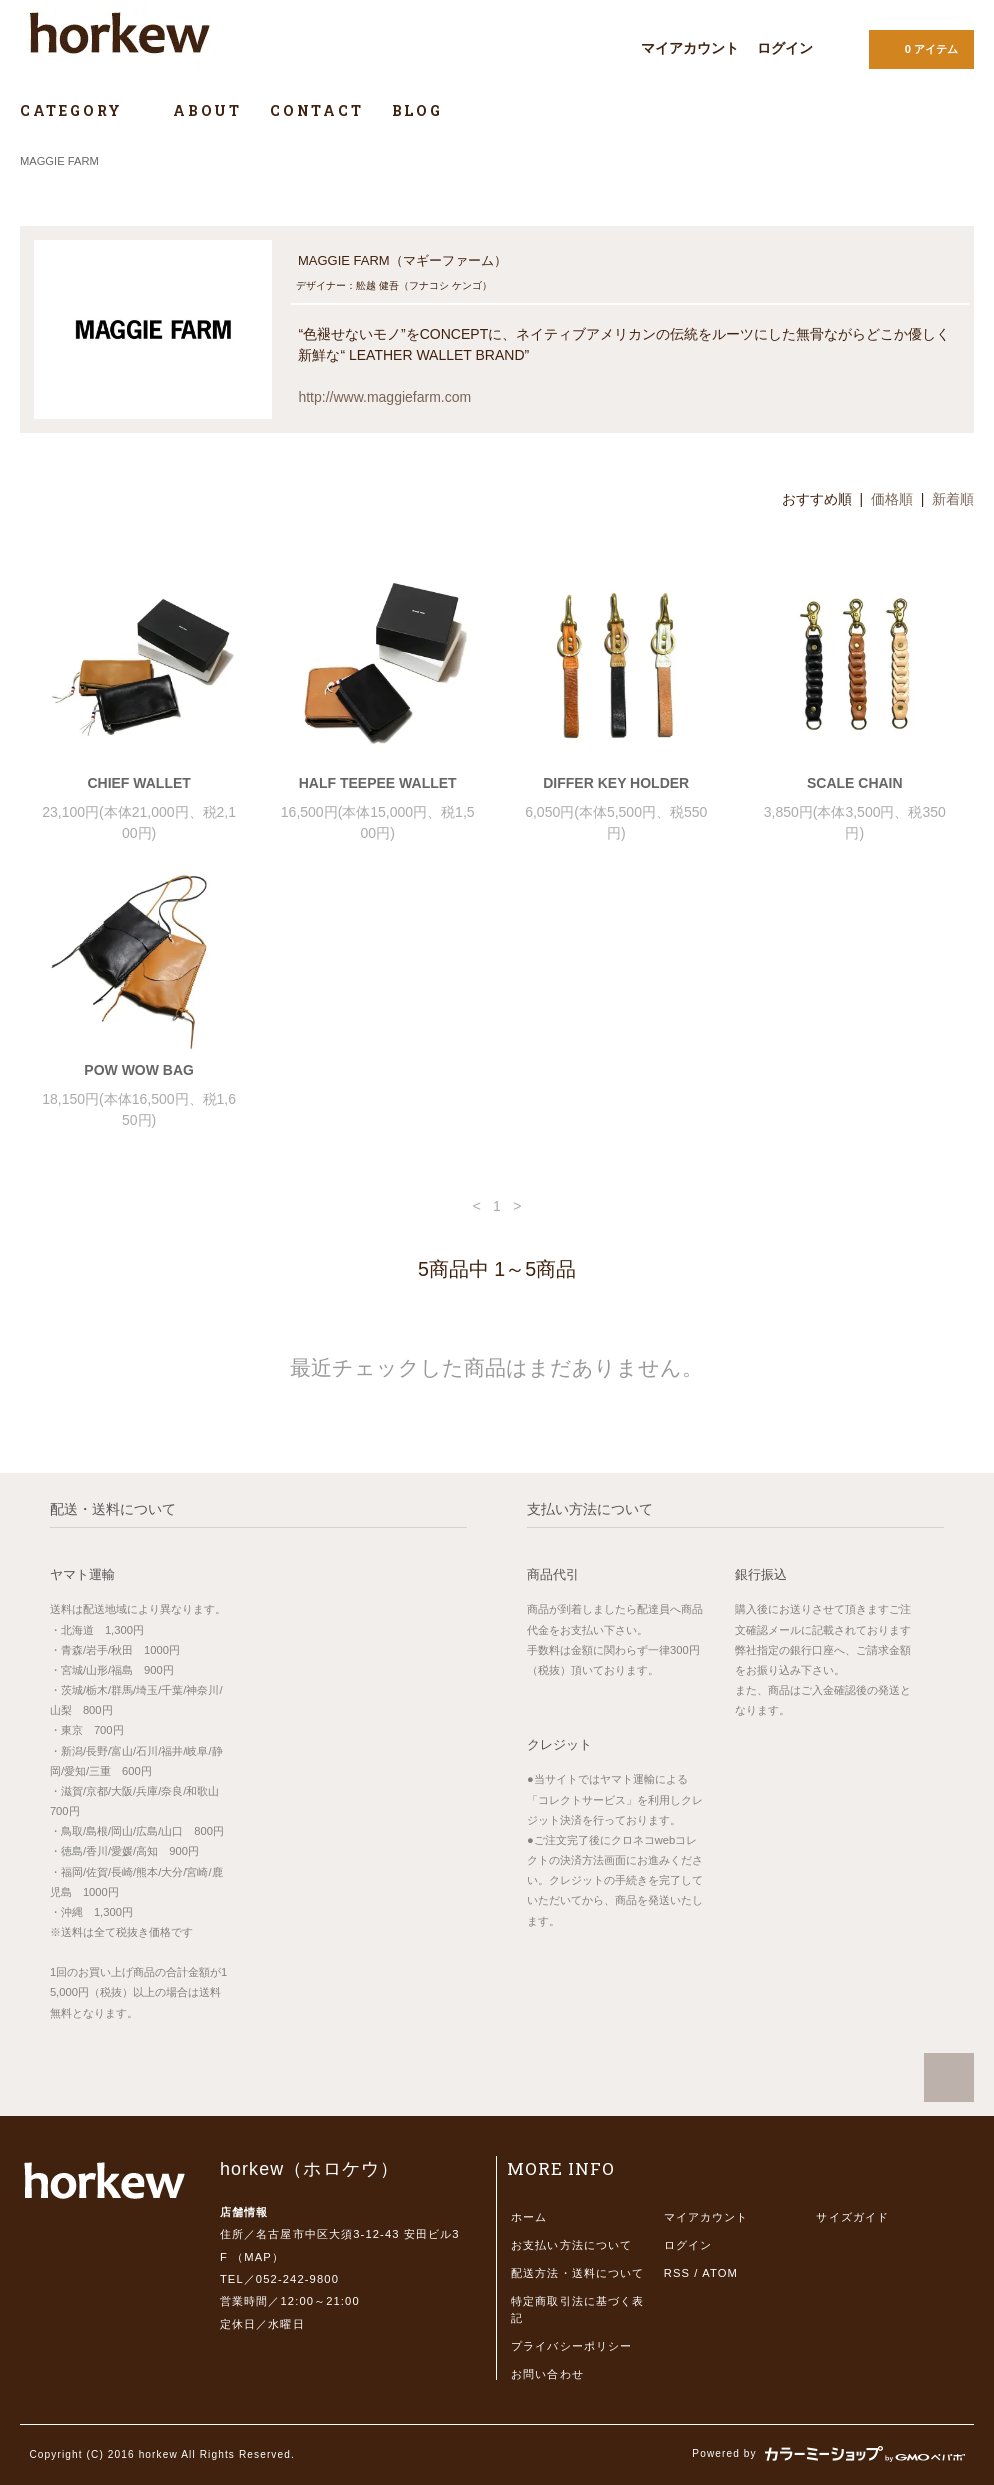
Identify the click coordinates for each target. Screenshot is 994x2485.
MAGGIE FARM (59, 161)
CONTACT (317, 110)
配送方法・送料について (577, 2273)
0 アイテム (919, 48)
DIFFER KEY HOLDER (616, 783)
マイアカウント (690, 48)
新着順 (953, 499)
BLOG (417, 110)
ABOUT (207, 110)
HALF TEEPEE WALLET (378, 783)
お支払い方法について (571, 2245)
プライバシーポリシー (571, 2346)
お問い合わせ (547, 2374)
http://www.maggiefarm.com (384, 397)
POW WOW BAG (139, 1070)
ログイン (785, 48)
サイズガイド (852, 2217)
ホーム (529, 2217)
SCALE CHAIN (855, 783)
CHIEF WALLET (138, 783)
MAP (258, 2257)
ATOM (720, 2273)
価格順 (892, 499)
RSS (677, 2273)
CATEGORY (82, 110)
